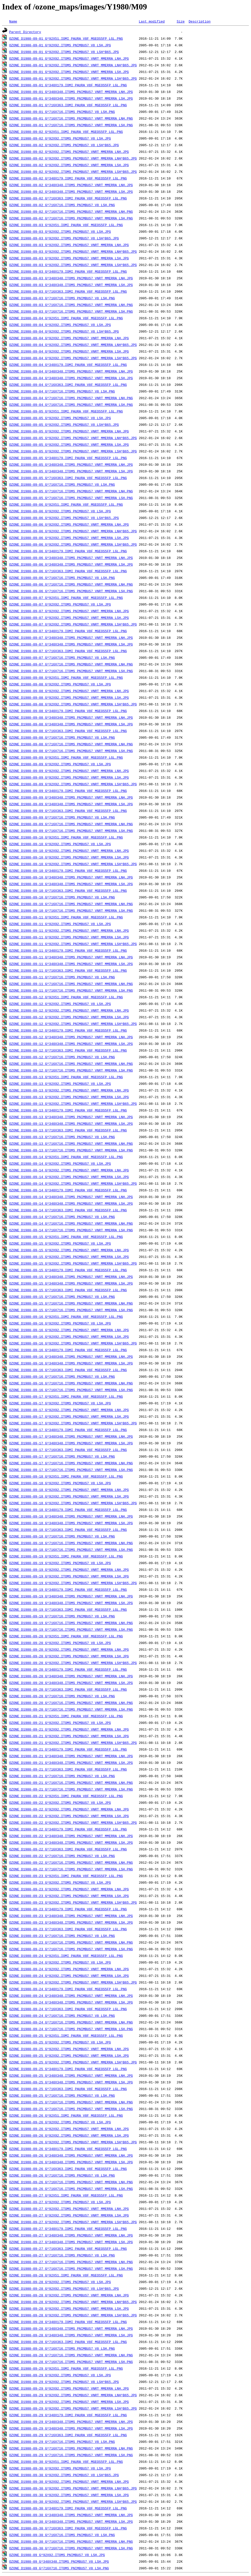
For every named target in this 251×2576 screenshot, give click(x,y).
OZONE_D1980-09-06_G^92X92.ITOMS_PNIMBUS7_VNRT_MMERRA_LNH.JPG (69, 524)
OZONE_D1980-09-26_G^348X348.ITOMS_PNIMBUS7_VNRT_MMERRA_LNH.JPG (71, 2155)
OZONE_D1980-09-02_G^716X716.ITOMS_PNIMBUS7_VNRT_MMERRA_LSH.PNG (71, 218)
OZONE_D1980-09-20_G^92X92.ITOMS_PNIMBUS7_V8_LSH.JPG (60, 1642)
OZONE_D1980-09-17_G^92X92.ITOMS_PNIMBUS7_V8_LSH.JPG (60, 1403)
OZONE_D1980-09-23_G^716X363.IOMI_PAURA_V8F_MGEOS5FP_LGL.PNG (68, 1929)
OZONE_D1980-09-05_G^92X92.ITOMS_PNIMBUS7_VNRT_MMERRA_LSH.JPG (69, 444)
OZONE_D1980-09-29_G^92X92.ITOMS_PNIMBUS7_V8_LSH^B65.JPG (64, 2381)
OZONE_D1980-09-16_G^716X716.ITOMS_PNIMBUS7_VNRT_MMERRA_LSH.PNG (71, 1389)
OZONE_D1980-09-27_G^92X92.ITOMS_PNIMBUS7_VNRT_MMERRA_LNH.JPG (69, 2208)
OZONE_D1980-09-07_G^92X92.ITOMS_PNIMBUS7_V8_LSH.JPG (60, 604)
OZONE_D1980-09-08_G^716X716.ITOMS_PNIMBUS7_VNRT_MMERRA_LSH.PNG (71, 750)
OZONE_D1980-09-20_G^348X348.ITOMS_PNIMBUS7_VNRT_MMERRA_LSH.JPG (71, 1682)
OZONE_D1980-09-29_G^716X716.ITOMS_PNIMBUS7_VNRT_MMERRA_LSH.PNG (71, 2455)
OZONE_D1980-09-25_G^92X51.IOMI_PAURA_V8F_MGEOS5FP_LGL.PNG (66, 2035)
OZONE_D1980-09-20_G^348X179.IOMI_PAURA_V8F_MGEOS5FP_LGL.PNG (68, 1669)
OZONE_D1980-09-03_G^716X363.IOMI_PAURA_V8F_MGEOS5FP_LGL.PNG (68, 291)
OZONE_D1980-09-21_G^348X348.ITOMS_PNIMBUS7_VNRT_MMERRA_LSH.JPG (71, 1762)
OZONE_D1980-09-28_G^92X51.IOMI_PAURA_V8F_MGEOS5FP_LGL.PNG (66, 2275)
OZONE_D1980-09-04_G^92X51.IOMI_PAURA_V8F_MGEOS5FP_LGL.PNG (66, 318)
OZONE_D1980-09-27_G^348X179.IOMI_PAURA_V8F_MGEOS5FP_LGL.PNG (68, 2228)
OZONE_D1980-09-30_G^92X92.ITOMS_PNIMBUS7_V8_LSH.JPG (60, 2468)
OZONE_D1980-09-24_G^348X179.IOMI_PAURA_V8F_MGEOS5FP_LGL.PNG (68, 1989)
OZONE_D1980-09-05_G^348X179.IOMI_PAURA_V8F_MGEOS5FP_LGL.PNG (68, 457)
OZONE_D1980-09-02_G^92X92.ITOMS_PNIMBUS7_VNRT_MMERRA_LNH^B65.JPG (73, 158)
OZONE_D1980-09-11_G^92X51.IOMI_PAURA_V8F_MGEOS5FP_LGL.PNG (66, 917)
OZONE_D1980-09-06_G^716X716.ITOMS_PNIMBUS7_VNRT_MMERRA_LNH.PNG (71, 584)
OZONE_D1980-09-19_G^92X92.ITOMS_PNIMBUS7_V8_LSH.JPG (60, 1563)
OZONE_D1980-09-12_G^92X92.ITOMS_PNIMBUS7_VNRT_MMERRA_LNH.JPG (69, 1010)
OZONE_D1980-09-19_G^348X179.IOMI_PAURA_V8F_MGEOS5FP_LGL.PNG (68, 1589)
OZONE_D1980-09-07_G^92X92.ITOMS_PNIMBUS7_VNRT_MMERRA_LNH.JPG (69, 611)
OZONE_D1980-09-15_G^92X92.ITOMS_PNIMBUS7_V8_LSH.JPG (60, 1243)
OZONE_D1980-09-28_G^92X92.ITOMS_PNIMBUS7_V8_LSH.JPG (60, 2282)
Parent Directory (25, 31)
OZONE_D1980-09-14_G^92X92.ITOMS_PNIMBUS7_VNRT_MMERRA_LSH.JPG (69, 1176)
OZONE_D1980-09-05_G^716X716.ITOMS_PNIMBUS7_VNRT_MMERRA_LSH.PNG (71, 497)
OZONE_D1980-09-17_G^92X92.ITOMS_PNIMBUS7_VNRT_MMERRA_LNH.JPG (69, 1409)
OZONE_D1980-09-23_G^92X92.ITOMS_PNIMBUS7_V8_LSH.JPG (60, 1882)
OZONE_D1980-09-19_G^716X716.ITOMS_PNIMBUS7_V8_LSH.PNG (62, 1616)
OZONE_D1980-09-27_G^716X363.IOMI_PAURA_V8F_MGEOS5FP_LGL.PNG (68, 2248)
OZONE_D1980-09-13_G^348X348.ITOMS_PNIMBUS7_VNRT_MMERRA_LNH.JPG (71, 1117)
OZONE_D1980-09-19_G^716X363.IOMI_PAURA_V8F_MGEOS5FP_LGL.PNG (68, 1609)
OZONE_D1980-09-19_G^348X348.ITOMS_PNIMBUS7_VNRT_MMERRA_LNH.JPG (71, 1596)
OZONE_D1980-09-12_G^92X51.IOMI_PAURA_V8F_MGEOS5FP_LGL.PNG (66, 997)
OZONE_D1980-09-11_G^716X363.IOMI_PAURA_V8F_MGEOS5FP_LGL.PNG (68, 970)
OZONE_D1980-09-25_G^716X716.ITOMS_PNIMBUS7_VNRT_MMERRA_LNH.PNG (71, 2102)
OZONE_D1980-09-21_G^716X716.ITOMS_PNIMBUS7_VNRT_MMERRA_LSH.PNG (71, 1789)
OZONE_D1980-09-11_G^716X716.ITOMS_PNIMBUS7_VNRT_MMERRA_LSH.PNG (71, 990)
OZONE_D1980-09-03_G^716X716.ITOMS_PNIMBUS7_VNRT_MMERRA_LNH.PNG (71, 304)
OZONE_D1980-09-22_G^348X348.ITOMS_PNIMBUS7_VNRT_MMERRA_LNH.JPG (71, 1835)
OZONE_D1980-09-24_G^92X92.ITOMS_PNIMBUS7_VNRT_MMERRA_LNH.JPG (69, 1969)
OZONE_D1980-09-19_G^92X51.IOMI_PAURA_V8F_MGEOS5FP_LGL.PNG (66, 1556)
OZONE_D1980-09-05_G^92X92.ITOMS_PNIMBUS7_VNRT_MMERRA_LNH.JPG (69, 431)
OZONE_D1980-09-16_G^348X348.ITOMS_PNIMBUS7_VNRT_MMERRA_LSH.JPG (71, 1363)
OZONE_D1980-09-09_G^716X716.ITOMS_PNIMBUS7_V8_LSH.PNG (62, 817)
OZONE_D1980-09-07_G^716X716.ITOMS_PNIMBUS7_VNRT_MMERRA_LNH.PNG (71, 664)
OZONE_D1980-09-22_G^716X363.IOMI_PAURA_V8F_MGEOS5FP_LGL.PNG (68, 1849)
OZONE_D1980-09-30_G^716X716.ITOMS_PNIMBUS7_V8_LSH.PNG (62, 2534)
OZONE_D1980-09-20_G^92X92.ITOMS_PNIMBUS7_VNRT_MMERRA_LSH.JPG (69, 1656)
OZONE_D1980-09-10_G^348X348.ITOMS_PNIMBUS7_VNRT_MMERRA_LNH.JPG (71, 877)
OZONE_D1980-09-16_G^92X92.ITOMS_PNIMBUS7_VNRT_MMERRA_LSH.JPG (69, 1336)
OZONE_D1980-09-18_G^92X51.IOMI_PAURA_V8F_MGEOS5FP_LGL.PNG (66, 1476)
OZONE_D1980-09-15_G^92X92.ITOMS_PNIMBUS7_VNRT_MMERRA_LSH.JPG (69, 1256)
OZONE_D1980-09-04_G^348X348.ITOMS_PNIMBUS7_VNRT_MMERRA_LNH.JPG (71, 371)
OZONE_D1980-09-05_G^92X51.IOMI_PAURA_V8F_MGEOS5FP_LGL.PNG (66, 411)
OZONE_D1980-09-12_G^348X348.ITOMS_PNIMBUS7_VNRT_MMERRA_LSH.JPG (71, 1043)
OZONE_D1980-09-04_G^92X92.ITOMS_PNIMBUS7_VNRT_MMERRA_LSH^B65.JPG (73, 358)
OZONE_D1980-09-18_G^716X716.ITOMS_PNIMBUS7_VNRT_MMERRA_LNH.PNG (71, 1543)
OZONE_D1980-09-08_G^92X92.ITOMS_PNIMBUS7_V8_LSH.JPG (60, 684)
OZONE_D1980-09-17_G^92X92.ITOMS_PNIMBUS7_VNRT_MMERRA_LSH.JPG (69, 1416)
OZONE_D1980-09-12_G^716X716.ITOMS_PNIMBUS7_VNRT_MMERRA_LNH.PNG (71, 1063)
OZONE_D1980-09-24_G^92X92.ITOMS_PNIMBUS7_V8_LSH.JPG (60, 1962)
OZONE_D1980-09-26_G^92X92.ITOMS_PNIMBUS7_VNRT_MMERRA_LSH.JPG (69, 2135)
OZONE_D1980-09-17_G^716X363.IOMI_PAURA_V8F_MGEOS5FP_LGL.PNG (68, 1449)
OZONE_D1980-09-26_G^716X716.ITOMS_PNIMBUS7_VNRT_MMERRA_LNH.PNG (71, 2182)
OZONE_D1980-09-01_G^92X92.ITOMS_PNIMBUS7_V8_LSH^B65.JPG (64, 51)
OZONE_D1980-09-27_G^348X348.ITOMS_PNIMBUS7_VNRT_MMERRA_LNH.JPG (71, 2235)
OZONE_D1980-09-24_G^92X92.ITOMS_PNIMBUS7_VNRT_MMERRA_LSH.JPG (69, 1975)
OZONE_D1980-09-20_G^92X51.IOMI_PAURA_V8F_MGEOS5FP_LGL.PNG (66, 1636)
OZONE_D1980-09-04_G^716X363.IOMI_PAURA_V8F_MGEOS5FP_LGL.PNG (68, 384)
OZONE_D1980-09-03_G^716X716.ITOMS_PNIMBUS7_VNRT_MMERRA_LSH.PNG (71, 311)
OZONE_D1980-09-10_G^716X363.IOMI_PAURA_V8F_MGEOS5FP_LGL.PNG (68, 890)
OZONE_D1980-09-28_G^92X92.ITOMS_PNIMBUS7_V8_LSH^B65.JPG (64, 2288)
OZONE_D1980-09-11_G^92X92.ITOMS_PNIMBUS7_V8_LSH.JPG (60, 923)
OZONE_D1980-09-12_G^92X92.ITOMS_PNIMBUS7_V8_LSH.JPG (60, 1003)
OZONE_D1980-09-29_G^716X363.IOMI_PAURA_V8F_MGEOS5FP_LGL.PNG (68, 2435)
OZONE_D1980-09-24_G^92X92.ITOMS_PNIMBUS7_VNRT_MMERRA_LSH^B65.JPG (73, 1982)
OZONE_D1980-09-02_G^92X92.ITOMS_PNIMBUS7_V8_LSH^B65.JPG (64, 145)
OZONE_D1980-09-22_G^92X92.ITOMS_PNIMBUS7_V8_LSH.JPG (60, 1802)
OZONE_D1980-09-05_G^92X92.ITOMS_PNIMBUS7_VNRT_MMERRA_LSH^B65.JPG (73, 451)
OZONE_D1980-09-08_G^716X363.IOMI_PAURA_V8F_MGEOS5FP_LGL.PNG (68, 730)
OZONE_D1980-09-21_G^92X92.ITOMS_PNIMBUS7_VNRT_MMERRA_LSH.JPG (69, 1736)
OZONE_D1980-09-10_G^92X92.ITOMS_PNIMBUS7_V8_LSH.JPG (60, 844)
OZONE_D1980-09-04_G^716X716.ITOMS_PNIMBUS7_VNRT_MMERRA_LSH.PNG (71, 404)
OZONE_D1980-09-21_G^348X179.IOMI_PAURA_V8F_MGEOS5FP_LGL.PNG (68, 1749)
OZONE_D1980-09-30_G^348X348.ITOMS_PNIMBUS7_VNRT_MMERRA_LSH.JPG (71, 2521)
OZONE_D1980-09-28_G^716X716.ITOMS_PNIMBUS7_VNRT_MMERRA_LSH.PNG (71, 2361)
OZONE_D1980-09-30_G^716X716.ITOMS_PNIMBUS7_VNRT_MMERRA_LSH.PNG (71, 2548)
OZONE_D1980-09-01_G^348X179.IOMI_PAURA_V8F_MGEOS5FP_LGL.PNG (68, 85)
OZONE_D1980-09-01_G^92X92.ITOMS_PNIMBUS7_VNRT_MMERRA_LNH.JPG (69, 58)
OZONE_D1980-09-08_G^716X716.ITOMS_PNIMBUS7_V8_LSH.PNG (62, 737)
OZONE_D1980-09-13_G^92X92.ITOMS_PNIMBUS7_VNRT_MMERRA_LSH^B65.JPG (73, 1103)
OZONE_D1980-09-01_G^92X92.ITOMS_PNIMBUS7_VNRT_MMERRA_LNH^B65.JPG (73, 65)
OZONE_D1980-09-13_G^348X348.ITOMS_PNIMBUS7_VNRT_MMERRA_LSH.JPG (71, 1123)
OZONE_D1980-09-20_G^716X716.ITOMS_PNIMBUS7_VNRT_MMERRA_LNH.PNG (71, 1702)
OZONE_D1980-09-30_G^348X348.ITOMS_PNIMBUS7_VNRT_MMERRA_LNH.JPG (71, 2515)
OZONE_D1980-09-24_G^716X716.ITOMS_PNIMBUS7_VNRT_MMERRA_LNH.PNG (71, 2022)
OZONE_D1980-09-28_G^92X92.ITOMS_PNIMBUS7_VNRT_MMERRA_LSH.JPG (69, 2308)
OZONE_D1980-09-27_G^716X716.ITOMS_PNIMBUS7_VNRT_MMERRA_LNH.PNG (71, 2262)
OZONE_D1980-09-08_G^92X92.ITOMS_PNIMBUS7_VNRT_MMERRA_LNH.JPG (69, 690)
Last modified (152, 21)
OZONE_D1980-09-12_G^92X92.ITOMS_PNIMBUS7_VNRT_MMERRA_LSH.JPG (69, 1017)
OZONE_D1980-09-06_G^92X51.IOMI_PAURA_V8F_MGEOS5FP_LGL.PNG (66, 504)
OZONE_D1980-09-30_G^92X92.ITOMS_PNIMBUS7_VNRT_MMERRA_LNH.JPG (69, 2481)
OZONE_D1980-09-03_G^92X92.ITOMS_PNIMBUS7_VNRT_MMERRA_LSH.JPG (69, 258)
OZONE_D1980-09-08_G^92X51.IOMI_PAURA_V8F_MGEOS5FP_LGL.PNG (66, 677)
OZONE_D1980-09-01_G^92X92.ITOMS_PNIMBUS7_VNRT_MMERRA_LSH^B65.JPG (73, 78)
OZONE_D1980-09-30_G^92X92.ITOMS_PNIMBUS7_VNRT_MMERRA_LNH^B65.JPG (73, 2488)
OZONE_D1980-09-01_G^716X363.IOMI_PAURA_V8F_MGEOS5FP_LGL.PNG (68, 105)
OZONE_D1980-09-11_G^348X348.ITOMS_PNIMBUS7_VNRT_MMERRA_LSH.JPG (71, 963)
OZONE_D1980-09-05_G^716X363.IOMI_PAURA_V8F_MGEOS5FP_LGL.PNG (68, 477)
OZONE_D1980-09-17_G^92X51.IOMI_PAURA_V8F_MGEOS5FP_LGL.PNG (66, 1396)
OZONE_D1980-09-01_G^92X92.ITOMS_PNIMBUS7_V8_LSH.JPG (60, 45)
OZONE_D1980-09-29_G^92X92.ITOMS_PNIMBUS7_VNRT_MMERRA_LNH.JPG (69, 2388)
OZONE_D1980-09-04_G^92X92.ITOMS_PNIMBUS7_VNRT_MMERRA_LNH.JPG (69, 338)
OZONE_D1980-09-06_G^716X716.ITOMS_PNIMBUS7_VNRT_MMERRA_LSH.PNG (71, 591)
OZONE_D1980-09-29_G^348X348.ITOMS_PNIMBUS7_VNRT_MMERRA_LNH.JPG (71, 2421)
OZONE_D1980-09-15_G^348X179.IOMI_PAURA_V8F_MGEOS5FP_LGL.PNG (68, 1270)
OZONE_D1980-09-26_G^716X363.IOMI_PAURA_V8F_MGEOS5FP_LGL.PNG (68, 2168)
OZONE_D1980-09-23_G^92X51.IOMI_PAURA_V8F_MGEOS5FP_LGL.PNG (66, 1875)
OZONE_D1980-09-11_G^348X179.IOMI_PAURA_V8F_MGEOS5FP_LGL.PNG (68, 950)
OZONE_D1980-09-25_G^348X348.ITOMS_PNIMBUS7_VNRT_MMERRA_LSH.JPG (71, 2082)
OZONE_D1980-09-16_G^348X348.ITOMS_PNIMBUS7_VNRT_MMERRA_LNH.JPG (71, 1356)
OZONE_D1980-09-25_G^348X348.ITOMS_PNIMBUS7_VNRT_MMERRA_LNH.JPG (71, 2075)
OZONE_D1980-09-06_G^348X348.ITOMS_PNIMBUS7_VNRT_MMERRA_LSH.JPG (71, 564)
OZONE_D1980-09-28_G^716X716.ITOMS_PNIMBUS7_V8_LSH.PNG (62, 2348)
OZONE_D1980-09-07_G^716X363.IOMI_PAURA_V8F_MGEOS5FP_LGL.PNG (68, 651)
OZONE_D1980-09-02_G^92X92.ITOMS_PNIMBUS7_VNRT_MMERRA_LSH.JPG (69, 165)
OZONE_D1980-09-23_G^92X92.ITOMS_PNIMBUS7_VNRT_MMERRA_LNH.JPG (69, 1889)
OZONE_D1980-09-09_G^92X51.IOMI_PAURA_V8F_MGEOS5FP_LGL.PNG (66, 757)
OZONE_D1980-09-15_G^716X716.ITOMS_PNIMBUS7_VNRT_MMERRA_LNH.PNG (71, 1303)
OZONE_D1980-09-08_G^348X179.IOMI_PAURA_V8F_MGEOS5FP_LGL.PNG (68, 710)
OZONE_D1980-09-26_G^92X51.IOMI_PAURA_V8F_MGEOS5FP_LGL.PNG (66, 2115)
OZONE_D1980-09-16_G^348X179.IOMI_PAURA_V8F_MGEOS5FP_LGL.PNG (68, 1350)
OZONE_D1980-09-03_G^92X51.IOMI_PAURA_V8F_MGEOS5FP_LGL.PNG (66, 224)
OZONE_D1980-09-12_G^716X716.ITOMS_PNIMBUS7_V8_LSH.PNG (62, 1057)
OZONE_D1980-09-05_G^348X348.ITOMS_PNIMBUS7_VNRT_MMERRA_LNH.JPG (71, 464)
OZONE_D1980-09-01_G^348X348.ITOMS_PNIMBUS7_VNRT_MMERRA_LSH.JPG (71, 98)
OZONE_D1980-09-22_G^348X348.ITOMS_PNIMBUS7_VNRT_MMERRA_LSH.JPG (71, 1842)
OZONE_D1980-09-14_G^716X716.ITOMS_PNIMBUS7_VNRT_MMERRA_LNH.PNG (71, 1223)
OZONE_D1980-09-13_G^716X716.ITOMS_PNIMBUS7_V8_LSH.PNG (62, 1137)
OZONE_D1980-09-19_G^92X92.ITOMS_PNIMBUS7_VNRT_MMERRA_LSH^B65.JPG (73, 1583)
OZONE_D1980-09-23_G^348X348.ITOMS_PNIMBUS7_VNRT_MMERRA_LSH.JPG (71, 1922)
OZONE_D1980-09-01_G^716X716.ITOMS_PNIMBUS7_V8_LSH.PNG (62, 111)
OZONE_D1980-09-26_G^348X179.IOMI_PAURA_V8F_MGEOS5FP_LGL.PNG (68, 2148)
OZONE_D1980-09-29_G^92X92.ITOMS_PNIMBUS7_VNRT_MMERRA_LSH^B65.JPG (73, 2408)
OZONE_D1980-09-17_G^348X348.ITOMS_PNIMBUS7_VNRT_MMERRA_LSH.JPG (71, 1443)
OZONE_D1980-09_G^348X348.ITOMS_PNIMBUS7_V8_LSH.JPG (59, 2561)
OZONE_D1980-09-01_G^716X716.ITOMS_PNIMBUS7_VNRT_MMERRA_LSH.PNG (71, 125)
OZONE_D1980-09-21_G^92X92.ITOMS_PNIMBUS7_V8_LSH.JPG (60, 1722)
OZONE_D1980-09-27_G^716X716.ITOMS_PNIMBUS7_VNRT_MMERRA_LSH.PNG (71, 2268)
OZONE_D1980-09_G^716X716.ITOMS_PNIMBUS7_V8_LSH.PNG (59, 2568)
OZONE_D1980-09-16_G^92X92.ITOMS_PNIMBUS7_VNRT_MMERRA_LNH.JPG (69, 1330)
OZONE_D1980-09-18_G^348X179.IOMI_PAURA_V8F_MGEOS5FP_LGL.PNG (68, 1509)
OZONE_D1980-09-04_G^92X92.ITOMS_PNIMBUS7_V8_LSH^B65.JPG (64, 331)
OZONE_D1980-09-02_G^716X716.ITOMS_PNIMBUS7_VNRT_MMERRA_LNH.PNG (71, 211)
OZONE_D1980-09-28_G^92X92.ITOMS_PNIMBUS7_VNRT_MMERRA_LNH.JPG (69, 2295)
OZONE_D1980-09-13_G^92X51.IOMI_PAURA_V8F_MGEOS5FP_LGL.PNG (66, 1077)
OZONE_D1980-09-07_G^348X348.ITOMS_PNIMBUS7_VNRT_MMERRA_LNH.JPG (71, 637)
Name (13, 21)
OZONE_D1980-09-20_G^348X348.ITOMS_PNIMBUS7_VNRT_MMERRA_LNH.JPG (71, 1676)
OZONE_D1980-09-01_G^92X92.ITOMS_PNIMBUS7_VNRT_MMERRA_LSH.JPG (69, 71)
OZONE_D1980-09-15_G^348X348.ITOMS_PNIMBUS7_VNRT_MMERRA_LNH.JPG (71, 1276)
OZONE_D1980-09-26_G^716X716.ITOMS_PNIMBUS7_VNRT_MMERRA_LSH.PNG (71, 2188)
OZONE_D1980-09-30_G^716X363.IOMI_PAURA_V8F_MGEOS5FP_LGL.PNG (68, 2528)
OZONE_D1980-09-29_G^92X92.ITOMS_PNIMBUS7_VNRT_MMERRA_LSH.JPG (69, 2401)
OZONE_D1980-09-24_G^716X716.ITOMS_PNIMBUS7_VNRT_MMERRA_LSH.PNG (71, 2029)
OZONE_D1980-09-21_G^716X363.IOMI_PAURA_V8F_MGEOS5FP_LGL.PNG (68, 1769)
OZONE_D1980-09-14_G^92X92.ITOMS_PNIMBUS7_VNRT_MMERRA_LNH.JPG (69, 1170)
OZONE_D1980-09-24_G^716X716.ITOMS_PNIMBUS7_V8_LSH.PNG (62, 2015)
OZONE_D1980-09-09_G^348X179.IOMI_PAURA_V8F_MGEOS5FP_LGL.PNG (68, 790)
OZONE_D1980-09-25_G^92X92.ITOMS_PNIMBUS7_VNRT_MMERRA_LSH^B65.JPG (73, 2062)
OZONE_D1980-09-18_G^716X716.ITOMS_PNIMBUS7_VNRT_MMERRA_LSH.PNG (71, 1549)
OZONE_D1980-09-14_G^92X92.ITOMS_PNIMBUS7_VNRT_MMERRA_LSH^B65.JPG (73, 1183)
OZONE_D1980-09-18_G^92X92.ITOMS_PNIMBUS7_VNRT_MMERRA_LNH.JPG (69, 1489)
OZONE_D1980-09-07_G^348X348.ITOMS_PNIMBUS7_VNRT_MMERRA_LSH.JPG (71, 644)
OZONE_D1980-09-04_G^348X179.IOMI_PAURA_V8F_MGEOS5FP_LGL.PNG (68, 364)
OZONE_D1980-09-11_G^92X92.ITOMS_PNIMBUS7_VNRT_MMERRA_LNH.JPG (69, 930)
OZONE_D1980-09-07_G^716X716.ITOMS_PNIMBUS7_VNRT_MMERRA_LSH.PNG (71, 671)
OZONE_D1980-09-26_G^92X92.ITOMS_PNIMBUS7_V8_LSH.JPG (60, 2122)
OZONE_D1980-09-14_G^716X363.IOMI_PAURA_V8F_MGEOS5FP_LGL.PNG (68, 1210)
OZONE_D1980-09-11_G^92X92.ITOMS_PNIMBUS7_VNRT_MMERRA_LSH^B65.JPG (73, 943)
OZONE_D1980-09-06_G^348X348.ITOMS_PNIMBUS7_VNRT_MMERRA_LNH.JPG (71, 557)
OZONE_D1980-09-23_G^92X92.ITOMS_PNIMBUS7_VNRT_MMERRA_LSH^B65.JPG (73, 1902)
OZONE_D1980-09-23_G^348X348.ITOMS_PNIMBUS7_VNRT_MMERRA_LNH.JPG (71, 1915)
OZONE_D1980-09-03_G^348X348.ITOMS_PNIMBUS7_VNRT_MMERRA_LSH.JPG (71, 284)
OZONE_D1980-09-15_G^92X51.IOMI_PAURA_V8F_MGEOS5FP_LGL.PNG (66, 1236)
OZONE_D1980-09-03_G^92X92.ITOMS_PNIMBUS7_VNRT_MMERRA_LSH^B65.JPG (73, 264)
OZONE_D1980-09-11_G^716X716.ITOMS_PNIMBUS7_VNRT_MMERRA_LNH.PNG (71, 983)
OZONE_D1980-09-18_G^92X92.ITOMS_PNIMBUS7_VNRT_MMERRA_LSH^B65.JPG (73, 1503)
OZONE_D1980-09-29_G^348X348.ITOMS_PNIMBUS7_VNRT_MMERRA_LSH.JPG (71, 2428)
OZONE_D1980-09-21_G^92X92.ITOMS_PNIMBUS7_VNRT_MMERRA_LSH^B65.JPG (73, 1742)
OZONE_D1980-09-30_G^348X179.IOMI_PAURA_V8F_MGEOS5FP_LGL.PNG (68, 2508)
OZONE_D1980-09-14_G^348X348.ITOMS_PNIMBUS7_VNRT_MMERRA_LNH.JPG (71, 1196)
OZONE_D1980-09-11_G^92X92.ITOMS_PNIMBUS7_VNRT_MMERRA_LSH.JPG (69, 937)
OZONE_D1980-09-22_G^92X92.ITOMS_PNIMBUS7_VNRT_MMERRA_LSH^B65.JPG (73, 1822)
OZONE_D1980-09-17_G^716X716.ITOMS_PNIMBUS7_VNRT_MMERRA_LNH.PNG (71, 1463)
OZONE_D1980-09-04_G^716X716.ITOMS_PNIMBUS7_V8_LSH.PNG (62, 391)
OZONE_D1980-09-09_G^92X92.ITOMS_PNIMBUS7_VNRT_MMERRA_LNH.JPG (69, 770)
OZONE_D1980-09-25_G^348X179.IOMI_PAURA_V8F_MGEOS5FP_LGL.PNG (68, 2068)
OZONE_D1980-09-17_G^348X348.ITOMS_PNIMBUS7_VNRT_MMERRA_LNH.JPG (71, 1436)
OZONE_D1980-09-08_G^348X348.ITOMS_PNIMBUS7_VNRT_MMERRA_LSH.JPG (71, 724)
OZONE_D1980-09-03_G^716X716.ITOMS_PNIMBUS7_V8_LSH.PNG (62, 298)
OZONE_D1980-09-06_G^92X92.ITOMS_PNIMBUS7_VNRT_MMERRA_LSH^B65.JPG (73, 544)
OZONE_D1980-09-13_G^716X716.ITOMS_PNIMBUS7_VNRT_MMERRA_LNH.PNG (71, 1143)
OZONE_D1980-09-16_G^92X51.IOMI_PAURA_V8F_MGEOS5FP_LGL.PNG (66, 1316)
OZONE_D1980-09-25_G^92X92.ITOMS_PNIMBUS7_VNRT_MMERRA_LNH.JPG (69, 2049)
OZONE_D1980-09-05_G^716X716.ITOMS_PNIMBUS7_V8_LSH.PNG (62, 484)
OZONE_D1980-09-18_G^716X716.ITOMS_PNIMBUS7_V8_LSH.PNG (62, 1536)
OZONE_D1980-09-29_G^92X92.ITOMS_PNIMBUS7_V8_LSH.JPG (60, 2375)
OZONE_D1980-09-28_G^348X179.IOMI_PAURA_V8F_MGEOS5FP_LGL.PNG (68, 2321)
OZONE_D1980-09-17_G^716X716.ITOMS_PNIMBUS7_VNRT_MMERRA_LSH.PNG (71, 1469)
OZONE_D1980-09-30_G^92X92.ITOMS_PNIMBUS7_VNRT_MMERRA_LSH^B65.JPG (73, 2501)
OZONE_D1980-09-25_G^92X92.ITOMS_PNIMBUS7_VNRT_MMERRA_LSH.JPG (69, 2055)
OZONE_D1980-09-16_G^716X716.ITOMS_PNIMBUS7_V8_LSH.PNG (62, 1376)
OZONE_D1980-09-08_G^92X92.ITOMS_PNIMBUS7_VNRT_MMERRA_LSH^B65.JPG (73, 704)
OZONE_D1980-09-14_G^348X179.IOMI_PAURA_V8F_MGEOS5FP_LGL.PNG (68, 1190)
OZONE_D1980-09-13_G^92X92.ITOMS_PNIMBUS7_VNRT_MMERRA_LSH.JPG (69, 1097)
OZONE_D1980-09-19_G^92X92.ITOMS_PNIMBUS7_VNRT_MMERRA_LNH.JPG (69, 1569)
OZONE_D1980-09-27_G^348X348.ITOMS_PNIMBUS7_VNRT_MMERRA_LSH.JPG (71, 2242)
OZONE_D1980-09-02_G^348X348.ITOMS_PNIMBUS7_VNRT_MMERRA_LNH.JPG (71, 185)
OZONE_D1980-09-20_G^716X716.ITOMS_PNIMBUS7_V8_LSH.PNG (62, 1696)
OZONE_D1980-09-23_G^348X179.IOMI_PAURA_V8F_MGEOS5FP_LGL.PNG (68, 1909)
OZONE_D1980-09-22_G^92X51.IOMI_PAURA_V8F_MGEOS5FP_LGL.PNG (66, 1796)
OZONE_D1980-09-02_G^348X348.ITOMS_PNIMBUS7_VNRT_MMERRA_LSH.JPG (71, 191)
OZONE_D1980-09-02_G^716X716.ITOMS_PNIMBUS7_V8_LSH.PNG (62, 205)
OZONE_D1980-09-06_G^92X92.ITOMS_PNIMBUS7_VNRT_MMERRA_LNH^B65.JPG (73, 531)
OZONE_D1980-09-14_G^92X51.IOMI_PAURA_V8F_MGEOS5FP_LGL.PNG (66, 1156)
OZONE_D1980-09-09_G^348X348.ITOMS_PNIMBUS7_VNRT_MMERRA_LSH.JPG (71, 804)
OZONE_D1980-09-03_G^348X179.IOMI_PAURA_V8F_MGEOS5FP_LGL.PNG (68, 271)
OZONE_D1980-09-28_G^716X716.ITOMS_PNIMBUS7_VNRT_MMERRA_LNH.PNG (71, 2355)
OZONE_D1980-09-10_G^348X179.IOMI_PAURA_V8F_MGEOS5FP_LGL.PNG (68, 870)
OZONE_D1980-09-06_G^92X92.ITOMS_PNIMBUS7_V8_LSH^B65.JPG (64, 517)
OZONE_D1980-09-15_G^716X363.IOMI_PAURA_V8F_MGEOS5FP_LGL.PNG (68, 1290)
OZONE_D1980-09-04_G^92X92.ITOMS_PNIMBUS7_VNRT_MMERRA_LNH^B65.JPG (73, 344)
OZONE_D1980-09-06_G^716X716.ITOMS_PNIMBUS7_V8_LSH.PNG (62, 577)
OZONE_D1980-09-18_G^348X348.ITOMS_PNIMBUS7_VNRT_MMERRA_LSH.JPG (71, 1523)
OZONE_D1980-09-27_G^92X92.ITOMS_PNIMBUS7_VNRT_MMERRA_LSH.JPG (69, 2215)
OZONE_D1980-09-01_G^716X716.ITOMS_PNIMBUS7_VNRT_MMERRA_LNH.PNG (71, 118)
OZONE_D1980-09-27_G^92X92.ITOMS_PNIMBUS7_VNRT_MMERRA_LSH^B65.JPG (73, 2222)
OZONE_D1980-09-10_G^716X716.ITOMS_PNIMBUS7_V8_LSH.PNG (62, 897)
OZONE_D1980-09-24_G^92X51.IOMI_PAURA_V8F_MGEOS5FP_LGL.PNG (66, 1955)
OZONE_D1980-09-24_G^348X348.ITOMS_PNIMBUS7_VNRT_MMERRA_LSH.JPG (71, 2002)
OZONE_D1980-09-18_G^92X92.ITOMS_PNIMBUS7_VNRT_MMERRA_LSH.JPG (69, 1496)
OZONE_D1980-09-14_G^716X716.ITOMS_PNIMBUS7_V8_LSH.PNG (62, 1216)
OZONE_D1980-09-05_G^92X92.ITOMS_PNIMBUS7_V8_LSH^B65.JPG (64, 424)
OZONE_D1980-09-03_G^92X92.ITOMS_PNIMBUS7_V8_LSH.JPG (60, 231)
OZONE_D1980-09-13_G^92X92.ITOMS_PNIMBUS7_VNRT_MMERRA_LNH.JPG (69, 1090)
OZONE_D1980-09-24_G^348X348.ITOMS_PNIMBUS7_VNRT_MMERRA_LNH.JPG (71, 1995)
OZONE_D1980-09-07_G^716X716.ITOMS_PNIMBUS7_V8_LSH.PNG (62, 657)
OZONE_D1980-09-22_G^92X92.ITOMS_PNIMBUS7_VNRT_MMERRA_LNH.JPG (69, 1809)
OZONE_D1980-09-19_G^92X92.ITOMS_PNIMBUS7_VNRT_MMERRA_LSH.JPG (69, 1576)
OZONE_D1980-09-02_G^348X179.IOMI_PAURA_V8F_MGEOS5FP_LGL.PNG (68, 178)
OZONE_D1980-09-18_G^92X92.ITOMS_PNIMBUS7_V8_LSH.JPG (60, 1483)
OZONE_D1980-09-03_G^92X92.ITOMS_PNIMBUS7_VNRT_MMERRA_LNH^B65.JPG (73, 251)
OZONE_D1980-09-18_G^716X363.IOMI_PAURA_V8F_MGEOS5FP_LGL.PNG (68, 1529)
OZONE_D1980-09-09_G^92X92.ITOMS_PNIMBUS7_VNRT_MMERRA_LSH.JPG (69, 777)
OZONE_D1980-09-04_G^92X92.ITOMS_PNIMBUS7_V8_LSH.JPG (60, 324)
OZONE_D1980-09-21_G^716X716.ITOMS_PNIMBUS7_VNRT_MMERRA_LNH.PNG (71, 1782)
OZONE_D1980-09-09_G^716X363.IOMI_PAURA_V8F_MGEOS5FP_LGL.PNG (68, 810)
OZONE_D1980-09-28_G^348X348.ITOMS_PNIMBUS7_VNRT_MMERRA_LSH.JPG (71, 2335)
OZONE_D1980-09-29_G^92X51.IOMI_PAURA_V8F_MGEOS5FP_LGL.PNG (66, 2368)
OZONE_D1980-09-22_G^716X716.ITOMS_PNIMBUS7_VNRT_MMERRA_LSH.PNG (71, 1869)
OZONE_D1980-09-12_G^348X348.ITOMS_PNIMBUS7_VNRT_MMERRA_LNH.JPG (71, 1037)
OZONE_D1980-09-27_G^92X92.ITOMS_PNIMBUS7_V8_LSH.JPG (60, 2202)
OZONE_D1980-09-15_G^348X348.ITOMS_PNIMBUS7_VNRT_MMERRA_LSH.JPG (71, 1283)
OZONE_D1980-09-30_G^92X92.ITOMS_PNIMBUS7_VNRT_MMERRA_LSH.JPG (69, 2495)
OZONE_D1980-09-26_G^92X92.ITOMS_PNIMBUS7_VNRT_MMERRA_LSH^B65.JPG (73, 2142)
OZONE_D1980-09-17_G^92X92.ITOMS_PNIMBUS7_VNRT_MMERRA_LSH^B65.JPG (73, 1423)
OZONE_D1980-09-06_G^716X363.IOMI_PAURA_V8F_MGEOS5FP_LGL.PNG (68, 571)
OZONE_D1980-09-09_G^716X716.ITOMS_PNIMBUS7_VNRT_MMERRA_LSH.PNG (71, 830)
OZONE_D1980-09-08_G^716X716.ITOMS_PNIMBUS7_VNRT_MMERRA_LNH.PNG (71, 744)
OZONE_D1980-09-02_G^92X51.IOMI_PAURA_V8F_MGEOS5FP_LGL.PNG (66, 131)
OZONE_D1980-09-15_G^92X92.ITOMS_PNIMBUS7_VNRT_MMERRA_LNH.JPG (69, 1250)
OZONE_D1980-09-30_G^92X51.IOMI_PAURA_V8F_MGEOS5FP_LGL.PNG (66, 2461)
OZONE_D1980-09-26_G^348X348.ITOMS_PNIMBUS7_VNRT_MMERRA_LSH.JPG (71, 2162)
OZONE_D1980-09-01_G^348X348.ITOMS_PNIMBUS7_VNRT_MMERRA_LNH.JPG (71, 91)
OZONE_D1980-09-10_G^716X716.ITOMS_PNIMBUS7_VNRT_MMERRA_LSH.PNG (71, 910)
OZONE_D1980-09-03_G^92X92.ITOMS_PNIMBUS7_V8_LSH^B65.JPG (64, 238)
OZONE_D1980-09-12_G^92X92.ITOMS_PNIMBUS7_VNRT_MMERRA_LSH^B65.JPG (73, 1023)
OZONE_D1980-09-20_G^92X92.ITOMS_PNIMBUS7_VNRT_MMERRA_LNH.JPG (69, 1649)
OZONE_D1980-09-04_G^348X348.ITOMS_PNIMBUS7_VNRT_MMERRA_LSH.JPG (71, 378)
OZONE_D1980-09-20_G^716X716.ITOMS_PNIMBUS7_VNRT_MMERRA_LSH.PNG (71, 1709)
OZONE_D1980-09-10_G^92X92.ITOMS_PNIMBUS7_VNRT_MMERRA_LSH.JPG (69, 857)
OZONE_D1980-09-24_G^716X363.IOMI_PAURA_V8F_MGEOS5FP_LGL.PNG (68, 2009)
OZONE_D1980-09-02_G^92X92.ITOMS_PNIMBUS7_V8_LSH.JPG (60, 138)
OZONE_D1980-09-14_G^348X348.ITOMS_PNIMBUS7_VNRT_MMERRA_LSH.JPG (71, 1203)
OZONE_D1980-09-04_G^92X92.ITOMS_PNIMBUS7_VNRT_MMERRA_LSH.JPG (69, 351)
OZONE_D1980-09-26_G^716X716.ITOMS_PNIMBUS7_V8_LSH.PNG (62, 2175)
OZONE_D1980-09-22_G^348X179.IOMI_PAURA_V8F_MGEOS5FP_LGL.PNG (68, 1829)
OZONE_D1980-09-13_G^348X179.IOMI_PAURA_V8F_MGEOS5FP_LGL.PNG (68, 1110)
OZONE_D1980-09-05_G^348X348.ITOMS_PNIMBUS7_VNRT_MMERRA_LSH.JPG (71, 471)
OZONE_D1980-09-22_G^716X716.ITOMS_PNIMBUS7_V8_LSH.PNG (62, 1855)
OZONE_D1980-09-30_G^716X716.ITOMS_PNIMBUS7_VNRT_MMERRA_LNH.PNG (71, 2541)
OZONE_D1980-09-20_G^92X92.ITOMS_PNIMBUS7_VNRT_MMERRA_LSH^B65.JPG (73, 1662)
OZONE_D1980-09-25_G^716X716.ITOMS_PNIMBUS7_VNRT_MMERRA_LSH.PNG (71, 2108)
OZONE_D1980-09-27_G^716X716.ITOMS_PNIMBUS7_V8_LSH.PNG (62, 2255)
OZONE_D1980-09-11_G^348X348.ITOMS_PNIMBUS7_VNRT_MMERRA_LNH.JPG (71, 957)
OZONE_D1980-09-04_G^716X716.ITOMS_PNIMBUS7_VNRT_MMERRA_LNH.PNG (71, 398)
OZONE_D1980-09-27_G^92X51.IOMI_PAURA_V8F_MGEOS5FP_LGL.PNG (66, 2195)
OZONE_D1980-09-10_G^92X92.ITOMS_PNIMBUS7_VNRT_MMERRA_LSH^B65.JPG (73, 864)
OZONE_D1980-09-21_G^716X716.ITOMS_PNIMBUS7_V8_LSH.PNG (62, 1776)
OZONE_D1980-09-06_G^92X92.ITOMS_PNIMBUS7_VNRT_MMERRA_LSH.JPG (69, 537)
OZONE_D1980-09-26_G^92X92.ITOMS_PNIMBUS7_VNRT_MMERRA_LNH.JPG (69, 2128)
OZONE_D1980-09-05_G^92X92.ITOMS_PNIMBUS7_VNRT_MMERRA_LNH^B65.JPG (73, 438)
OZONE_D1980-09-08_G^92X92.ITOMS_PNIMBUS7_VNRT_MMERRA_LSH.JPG (69, 697)
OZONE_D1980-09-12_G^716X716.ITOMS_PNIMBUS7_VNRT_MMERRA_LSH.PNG (71, 1070)
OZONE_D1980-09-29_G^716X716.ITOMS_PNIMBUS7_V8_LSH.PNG (62, 2441)
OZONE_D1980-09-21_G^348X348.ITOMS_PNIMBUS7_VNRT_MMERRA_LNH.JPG (71, 1756)
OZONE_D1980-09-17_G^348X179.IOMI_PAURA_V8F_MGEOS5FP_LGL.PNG (68, 1429)
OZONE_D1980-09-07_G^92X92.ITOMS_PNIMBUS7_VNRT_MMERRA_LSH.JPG (69, 617)
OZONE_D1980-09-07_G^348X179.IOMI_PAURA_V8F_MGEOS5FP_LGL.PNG (68, 631)
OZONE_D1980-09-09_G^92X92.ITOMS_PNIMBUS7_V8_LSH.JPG (60, 764)
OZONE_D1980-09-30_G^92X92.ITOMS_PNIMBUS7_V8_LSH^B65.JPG (64, 2475)
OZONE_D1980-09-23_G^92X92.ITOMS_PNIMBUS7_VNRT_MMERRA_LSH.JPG (69, 1895)
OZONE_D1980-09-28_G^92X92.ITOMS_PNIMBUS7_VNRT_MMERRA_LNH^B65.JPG (73, 2301)
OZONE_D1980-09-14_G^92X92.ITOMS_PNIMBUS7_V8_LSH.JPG (60, 1163)
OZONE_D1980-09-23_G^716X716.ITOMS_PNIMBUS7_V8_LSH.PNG (62, 1935)
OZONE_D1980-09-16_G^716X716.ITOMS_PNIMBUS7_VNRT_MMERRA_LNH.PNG (71, 1383)
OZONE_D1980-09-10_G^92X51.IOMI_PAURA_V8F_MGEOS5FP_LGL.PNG (66, 837)
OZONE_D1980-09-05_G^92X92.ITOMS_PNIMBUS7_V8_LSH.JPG (60, 418)
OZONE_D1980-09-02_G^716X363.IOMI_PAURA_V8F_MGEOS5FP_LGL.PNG (68, 198)
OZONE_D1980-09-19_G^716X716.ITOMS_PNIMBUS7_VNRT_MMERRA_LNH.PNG (71, 1622)
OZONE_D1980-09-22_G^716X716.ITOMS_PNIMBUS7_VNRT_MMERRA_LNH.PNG (71, 1862)
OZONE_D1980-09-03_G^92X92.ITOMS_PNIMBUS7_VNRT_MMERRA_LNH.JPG (69, 244)
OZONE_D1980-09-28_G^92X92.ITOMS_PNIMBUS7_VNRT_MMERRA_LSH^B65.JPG (73, 2315)
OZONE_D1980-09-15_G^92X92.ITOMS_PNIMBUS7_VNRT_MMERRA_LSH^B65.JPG (73, 1263)
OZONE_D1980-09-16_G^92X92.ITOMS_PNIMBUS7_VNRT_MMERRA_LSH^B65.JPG (73, 1343)
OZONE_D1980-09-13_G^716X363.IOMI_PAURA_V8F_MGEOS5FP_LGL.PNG (68, 1130)
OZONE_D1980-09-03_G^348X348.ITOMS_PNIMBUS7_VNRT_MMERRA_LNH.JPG (71, 278)
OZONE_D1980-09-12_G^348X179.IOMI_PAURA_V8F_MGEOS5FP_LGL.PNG (68, 1030)
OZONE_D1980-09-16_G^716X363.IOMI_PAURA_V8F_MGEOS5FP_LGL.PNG (68, 1369)
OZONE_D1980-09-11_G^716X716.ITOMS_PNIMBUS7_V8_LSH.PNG (62, 977)
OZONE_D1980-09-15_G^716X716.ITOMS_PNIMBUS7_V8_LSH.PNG (62, 1296)
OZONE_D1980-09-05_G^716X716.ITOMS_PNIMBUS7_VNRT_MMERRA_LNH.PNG (71, 491)
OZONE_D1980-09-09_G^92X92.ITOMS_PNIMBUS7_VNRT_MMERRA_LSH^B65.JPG (73, 784)
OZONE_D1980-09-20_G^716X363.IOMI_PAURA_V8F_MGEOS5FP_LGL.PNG (68, 1689)
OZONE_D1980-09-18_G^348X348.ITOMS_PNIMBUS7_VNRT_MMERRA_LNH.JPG (71, 1516)
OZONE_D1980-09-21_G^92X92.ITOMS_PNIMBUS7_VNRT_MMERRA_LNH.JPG (69, 1729)
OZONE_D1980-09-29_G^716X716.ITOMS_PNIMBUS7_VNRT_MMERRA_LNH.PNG (71, 2448)
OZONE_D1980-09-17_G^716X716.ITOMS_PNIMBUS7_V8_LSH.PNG (62, 1456)
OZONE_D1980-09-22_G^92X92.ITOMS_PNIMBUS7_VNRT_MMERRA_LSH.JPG (69, 1816)
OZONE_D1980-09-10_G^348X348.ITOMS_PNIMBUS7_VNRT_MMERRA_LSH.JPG (71, 884)
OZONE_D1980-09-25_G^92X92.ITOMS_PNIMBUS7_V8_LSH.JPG (60, 2042)
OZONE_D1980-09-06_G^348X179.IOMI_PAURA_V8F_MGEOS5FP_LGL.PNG (68, 551)
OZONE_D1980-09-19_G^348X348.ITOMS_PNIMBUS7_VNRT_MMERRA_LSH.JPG (71, 1602)
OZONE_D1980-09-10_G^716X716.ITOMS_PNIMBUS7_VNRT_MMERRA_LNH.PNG (71, 904)
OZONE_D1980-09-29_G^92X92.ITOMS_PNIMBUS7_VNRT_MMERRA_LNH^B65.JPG (73, 2395)
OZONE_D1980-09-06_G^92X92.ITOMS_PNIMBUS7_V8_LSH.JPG (60, 511)
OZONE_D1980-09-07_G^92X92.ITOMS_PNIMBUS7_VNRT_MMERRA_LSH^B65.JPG (73, 624)
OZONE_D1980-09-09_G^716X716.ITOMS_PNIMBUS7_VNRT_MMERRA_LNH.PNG (71, 824)
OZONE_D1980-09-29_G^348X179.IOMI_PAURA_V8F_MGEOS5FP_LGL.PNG (68, 2415)
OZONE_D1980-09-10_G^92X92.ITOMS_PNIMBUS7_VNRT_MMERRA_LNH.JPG (69, 850)
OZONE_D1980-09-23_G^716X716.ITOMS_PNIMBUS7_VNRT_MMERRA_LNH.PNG (71, 1942)
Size (181, 21)
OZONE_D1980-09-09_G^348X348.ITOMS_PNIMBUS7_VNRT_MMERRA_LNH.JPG (71, 797)
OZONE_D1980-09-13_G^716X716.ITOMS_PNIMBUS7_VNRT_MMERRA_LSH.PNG (71, 1150)
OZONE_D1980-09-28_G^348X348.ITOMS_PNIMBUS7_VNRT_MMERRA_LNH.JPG (71, 2328)
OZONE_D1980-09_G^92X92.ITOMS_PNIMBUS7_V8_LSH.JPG (57, 2554)
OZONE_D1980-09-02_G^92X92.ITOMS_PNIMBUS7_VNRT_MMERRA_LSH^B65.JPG (73, 171)
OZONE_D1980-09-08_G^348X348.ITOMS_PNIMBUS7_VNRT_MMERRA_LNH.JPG (71, 717)
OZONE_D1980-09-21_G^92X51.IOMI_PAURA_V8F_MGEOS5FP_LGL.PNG (66, 1716)
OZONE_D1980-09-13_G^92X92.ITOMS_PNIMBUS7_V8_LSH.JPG (60, 1083)
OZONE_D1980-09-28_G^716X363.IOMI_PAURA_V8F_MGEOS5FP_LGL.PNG (68, 2341)
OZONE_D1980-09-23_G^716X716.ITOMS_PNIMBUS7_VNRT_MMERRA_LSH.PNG (71, 1949)
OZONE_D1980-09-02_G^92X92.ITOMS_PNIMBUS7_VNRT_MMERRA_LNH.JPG (69, 151)
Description (200, 21)
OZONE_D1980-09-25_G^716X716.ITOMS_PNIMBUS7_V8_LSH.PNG (62, 2095)
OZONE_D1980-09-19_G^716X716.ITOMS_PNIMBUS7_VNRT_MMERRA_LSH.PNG (71, 1629)
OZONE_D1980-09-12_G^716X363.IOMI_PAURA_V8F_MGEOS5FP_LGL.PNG (68, 1050)
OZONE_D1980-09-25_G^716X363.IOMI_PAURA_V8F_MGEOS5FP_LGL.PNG (68, 2088)
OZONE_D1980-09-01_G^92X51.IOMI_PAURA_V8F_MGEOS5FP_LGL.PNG (66, 38)
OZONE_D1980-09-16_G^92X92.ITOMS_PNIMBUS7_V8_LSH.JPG (60, 1323)
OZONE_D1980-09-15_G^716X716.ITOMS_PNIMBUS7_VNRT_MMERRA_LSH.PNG (71, 1310)
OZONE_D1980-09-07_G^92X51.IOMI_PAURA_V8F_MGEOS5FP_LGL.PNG (66, 597)
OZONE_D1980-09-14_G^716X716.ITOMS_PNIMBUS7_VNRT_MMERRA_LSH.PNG (71, 1230)
